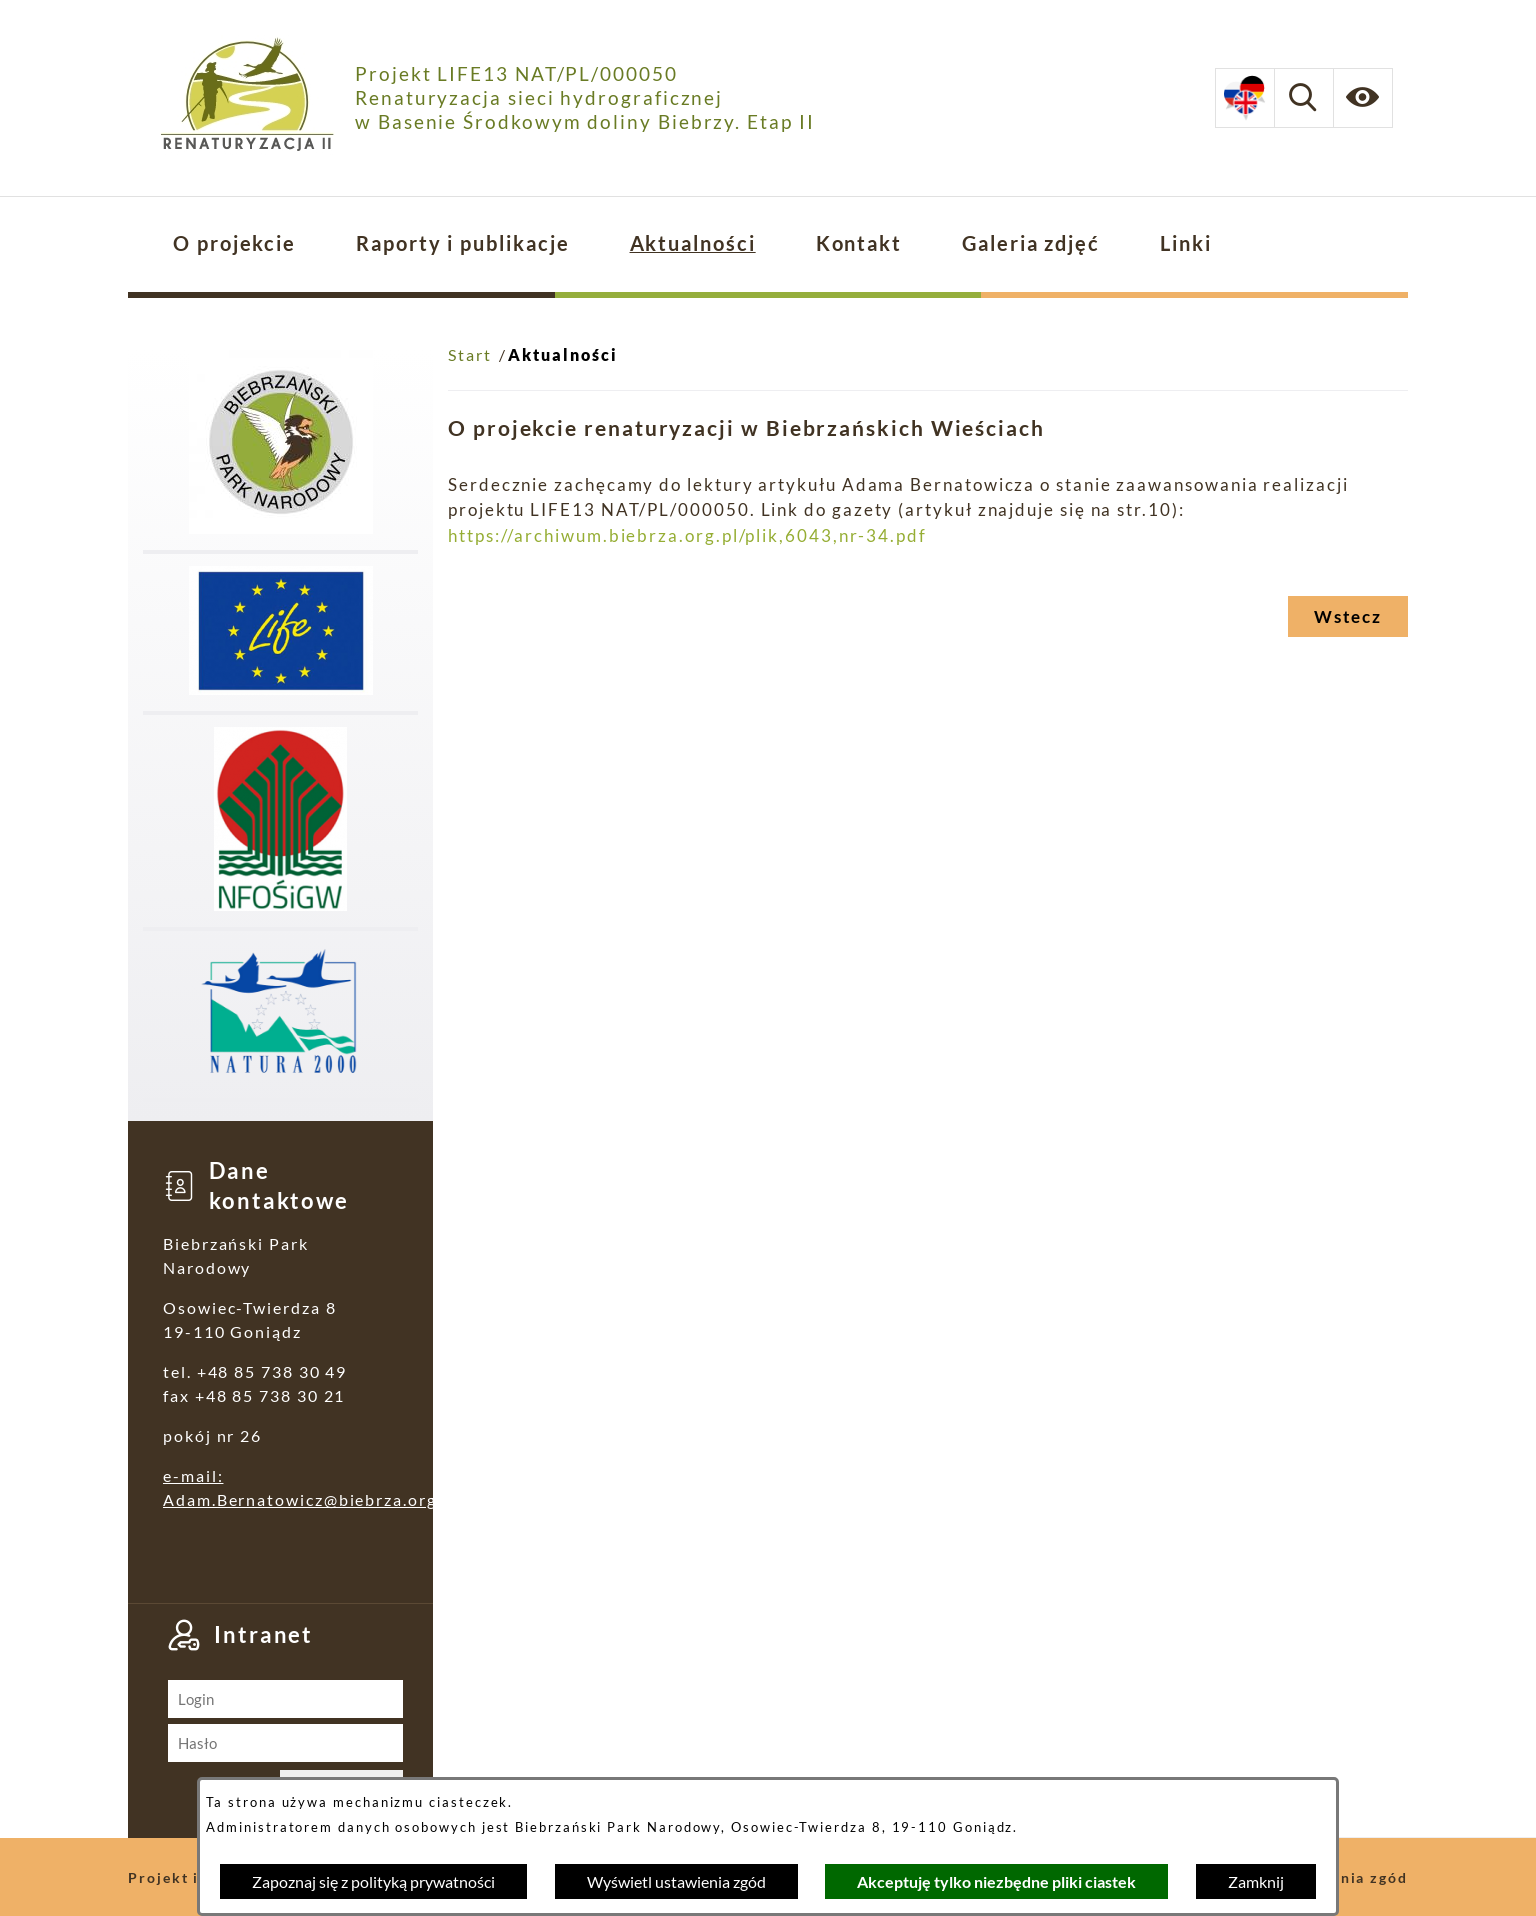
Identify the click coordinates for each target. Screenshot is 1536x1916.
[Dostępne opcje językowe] (1245, 98)
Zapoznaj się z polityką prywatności (373, 1881)
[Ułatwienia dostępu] (1363, 98)
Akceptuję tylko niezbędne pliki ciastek (996, 1881)
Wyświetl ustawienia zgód (676, 1881)
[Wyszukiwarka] (1304, 98)
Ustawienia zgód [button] (1342, 1877)
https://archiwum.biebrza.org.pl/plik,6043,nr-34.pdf (687, 535)
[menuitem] (234, 244)
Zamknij (1256, 1881)
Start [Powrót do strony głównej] (470, 354)
